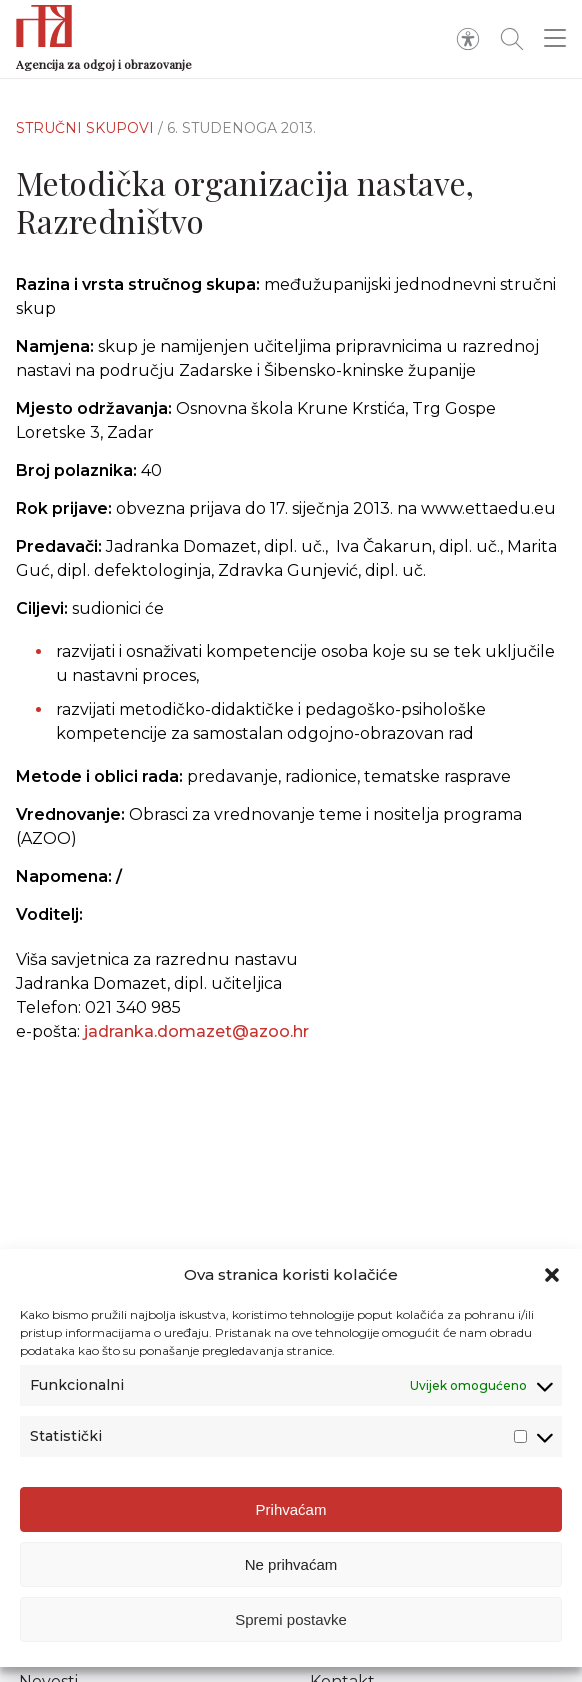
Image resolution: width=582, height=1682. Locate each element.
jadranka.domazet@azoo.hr (196, 1031)
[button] (552, 1275)
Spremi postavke (291, 1619)
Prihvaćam (291, 1509)
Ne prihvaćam (291, 1564)
